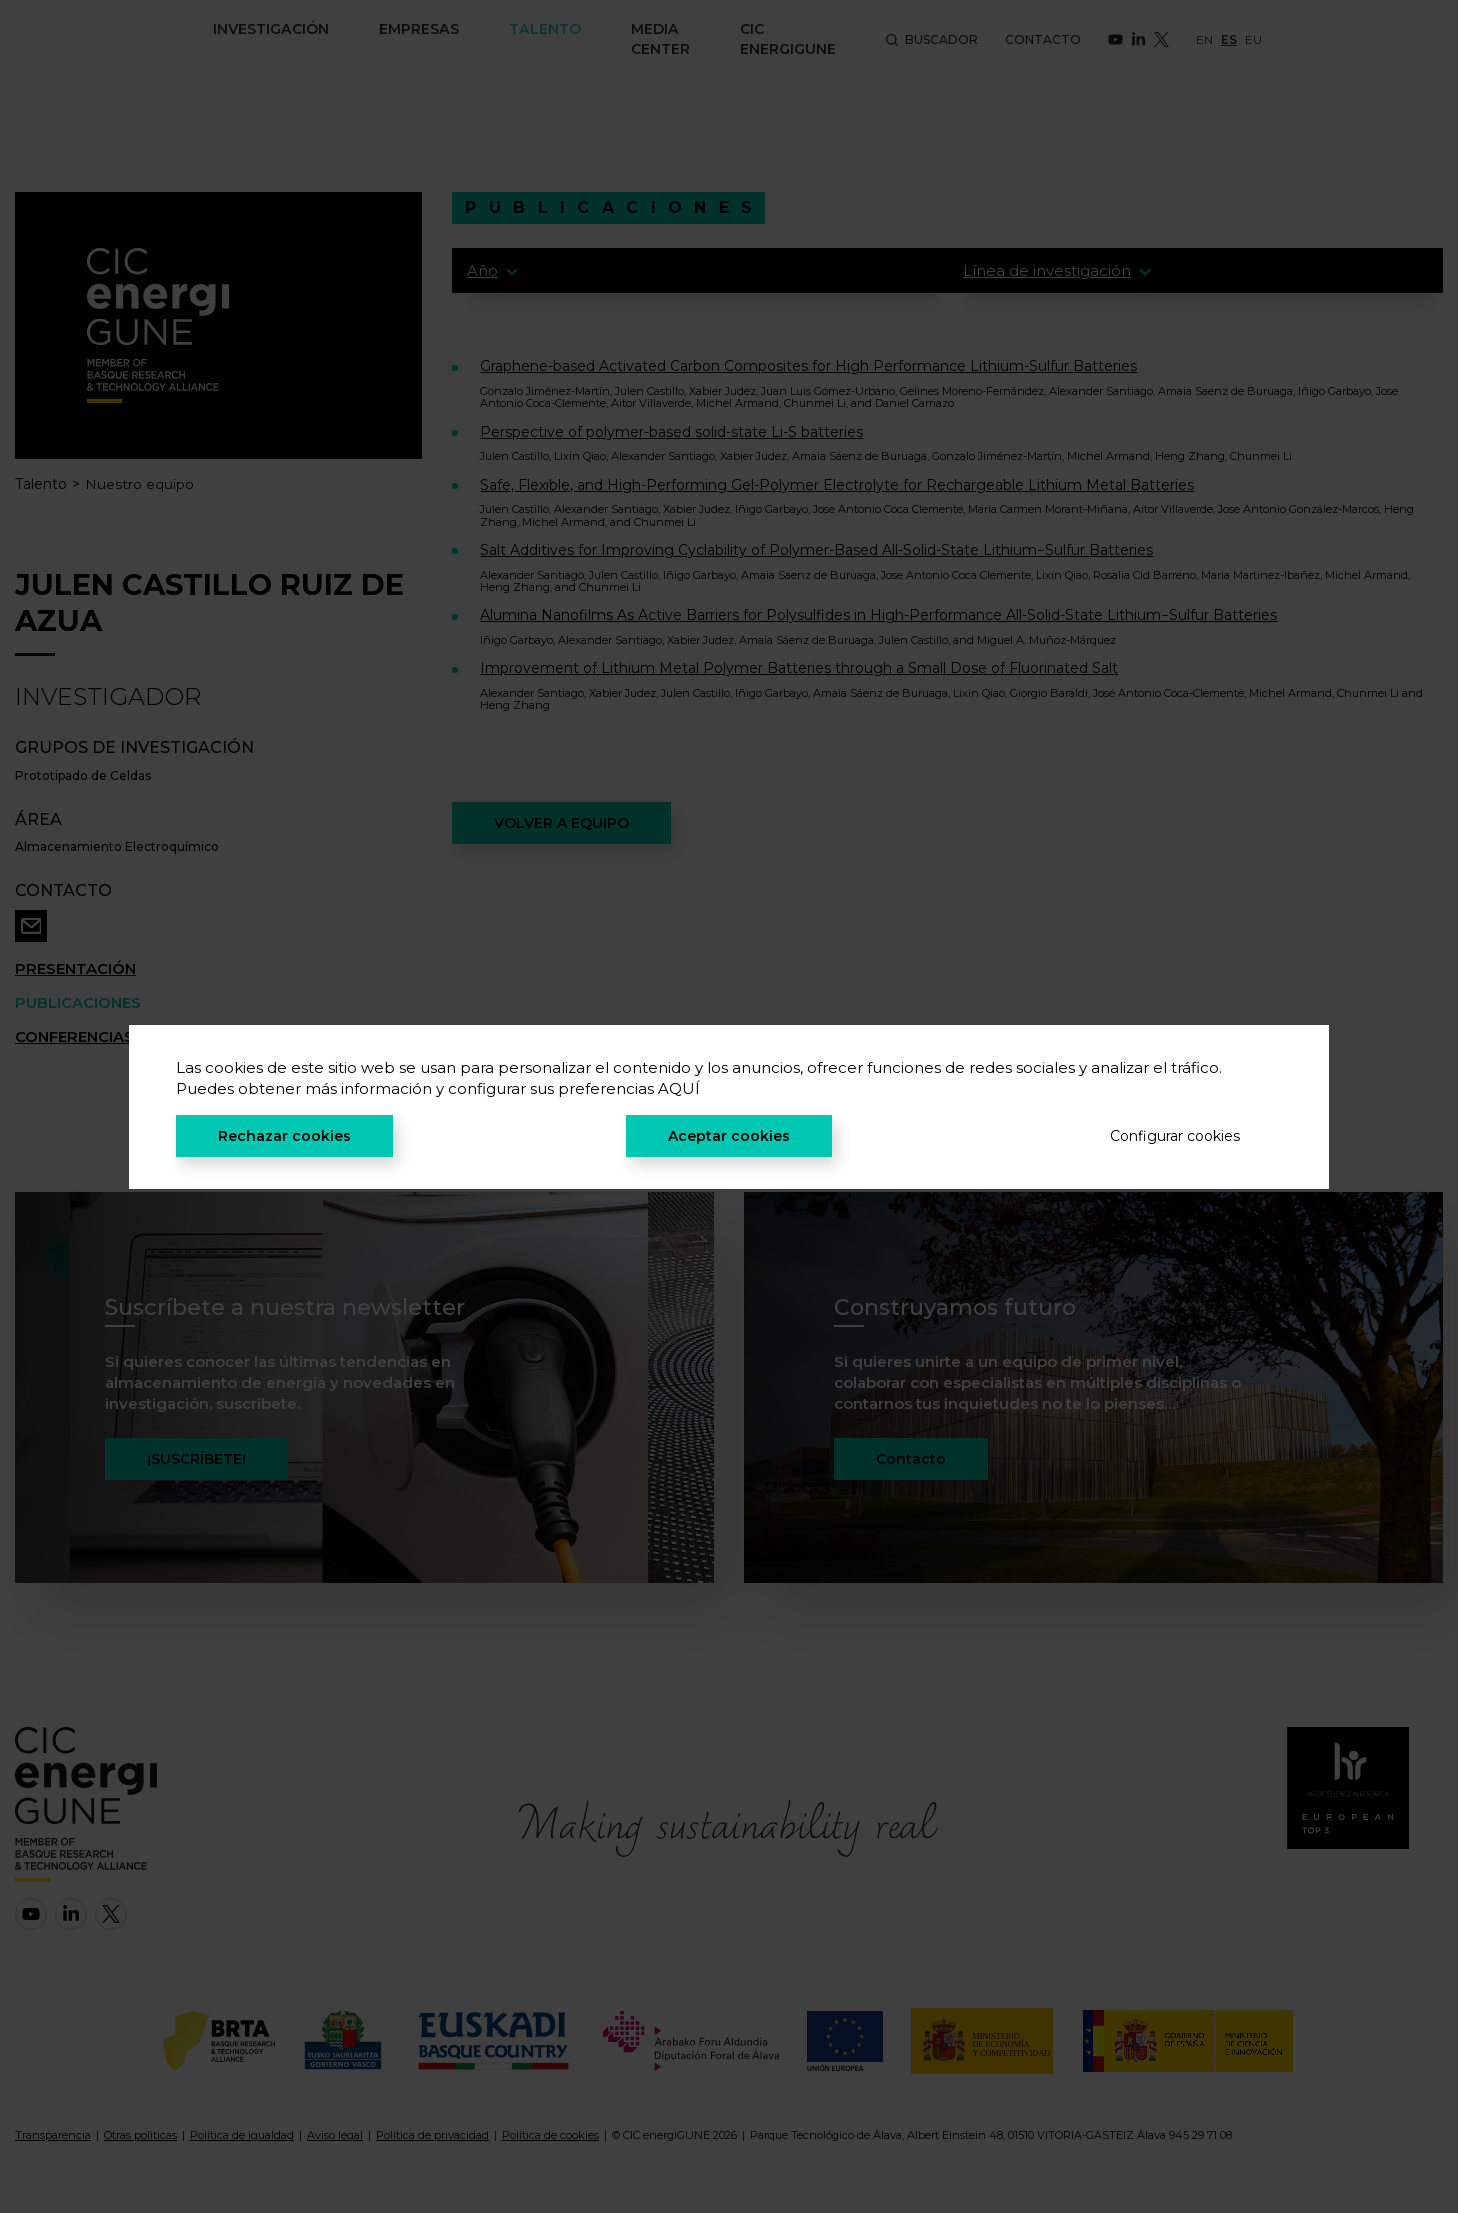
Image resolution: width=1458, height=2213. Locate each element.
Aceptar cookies (729, 1136)
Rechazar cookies (284, 1136)
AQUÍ (679, 1088)
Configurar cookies (1175, 1136)
